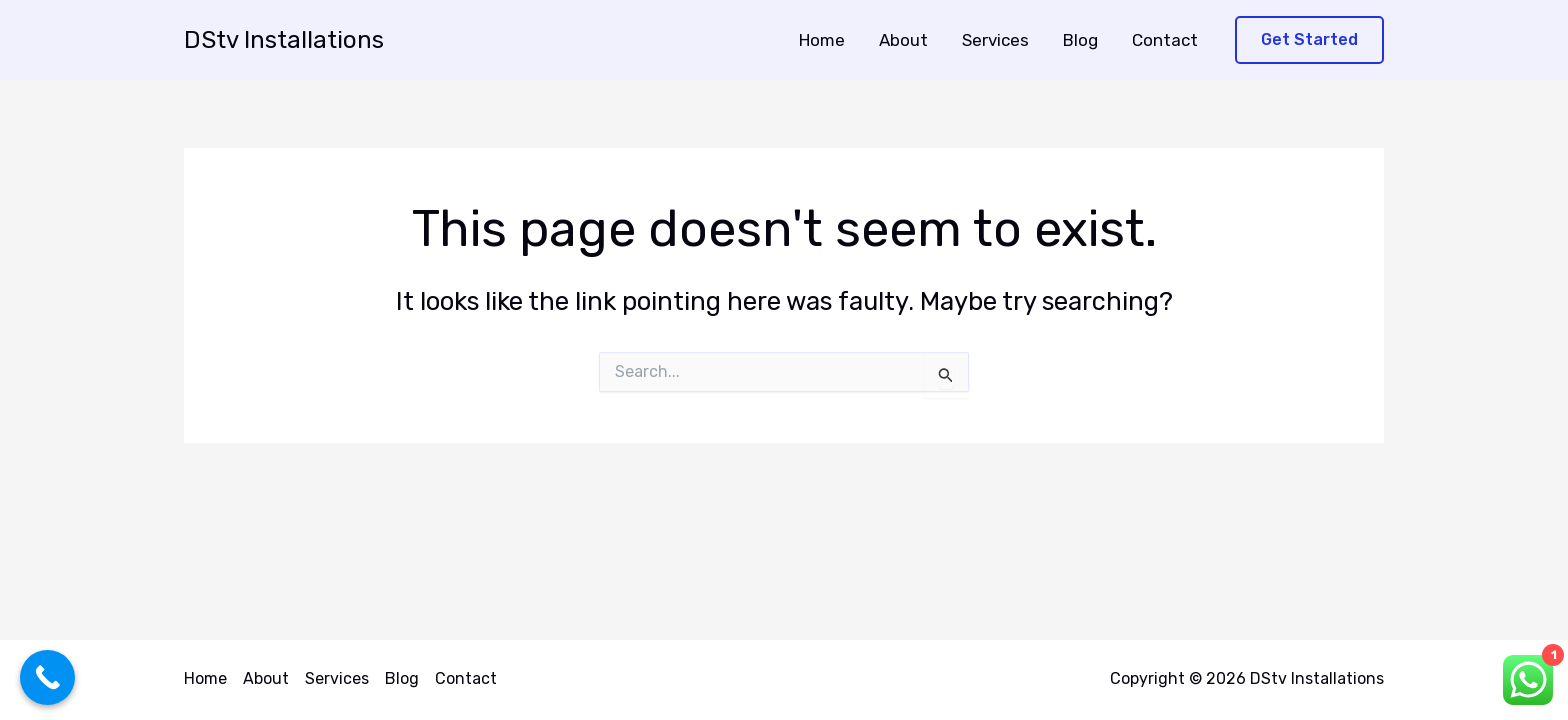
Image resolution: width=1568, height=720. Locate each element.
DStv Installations (284, 40)
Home (822, 40)
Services (995, 40)
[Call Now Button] (47, 677)
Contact (1165, 40)
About (903, 40)
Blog (1080, 40)
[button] (1309, 40)
